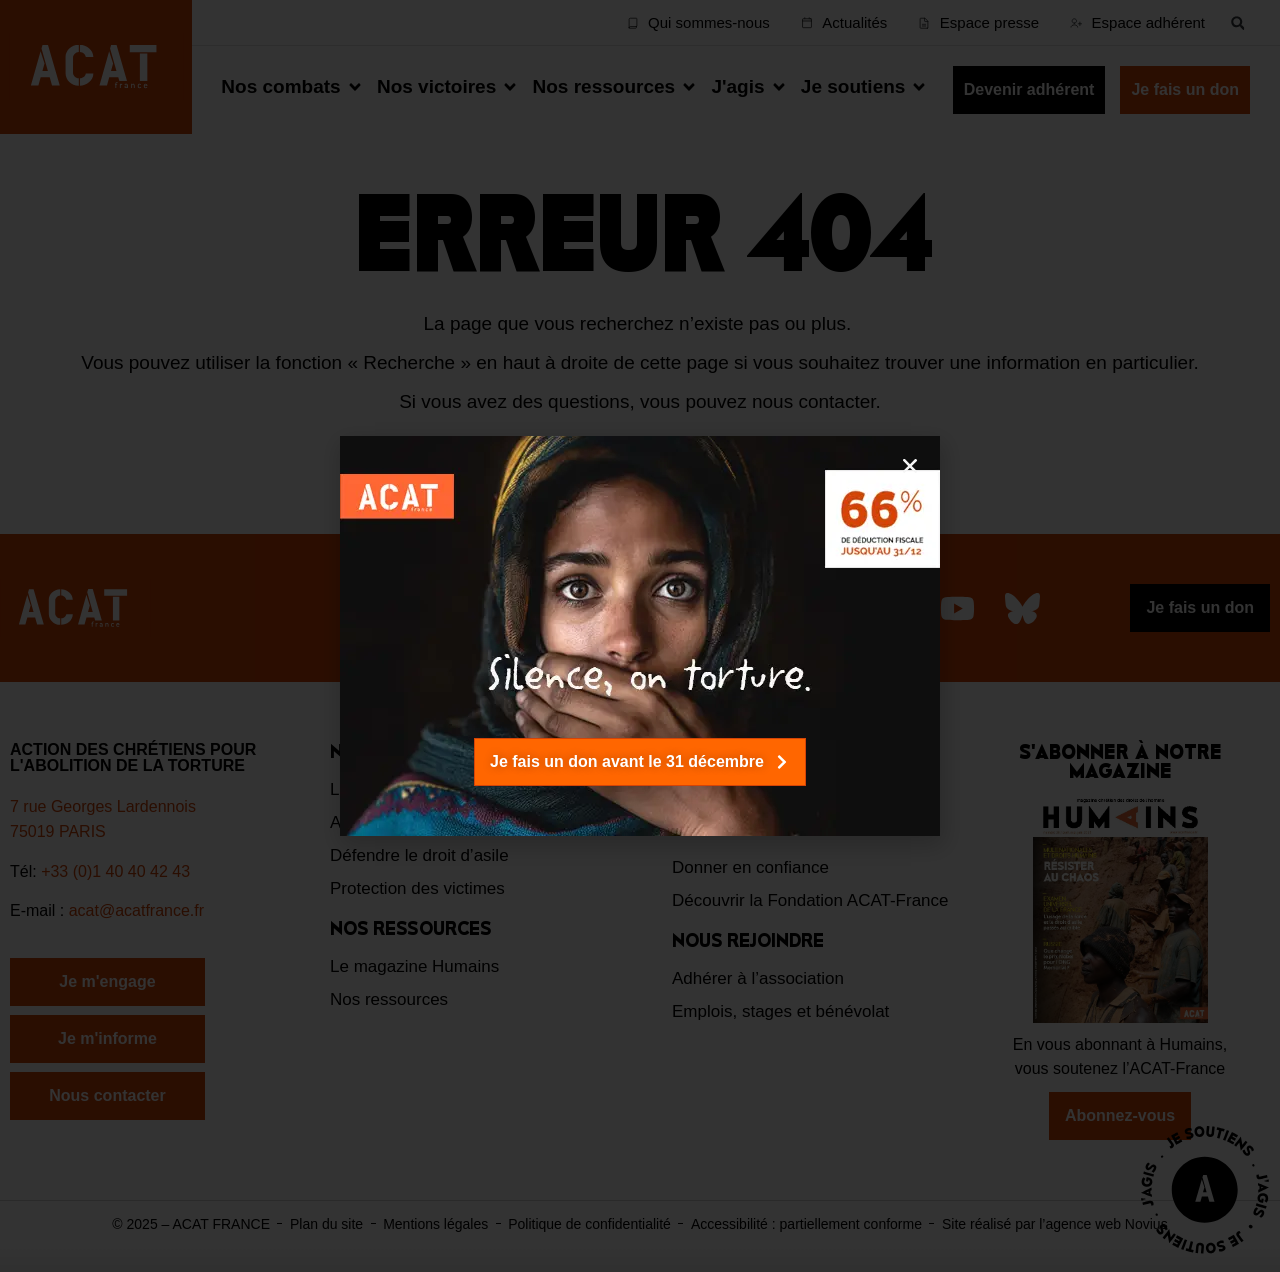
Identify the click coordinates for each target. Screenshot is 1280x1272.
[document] (640, 636)
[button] (910, 466)
